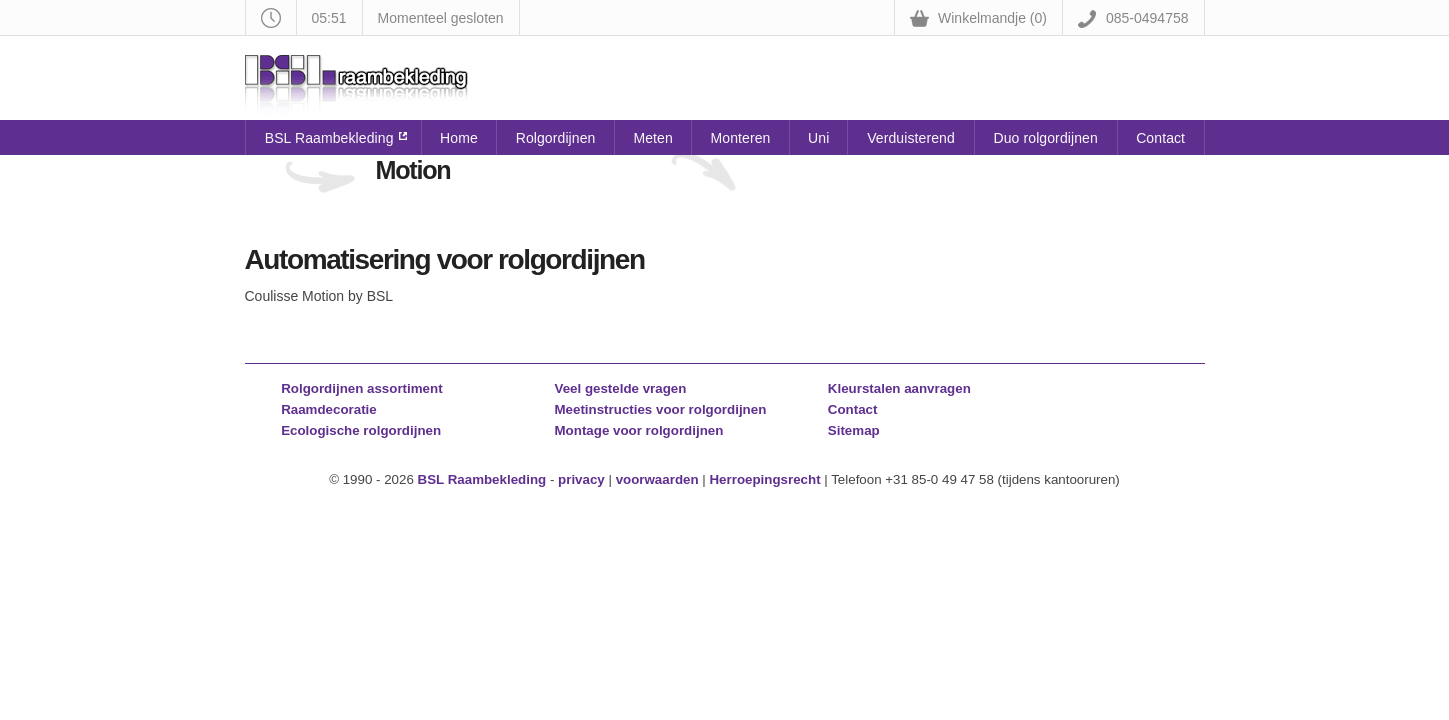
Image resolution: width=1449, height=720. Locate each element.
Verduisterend (911, 138)
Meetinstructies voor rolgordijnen (661, 409)
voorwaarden (657, 479)
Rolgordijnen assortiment (361, 388)
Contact (1160, 138)
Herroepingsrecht (764, 479)
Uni (818, 138)
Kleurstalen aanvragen (899, 388)
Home (459, 138)
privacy (581, 479)
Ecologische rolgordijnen (361, 430)
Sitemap (854, 430)
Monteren (741, 138)
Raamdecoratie (329, 409)
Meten (652, 138)
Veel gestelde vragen (621, 388)
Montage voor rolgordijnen (639, 430)
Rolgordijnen (556, 138)
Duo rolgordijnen (1046, 138)
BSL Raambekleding (329, 138)
